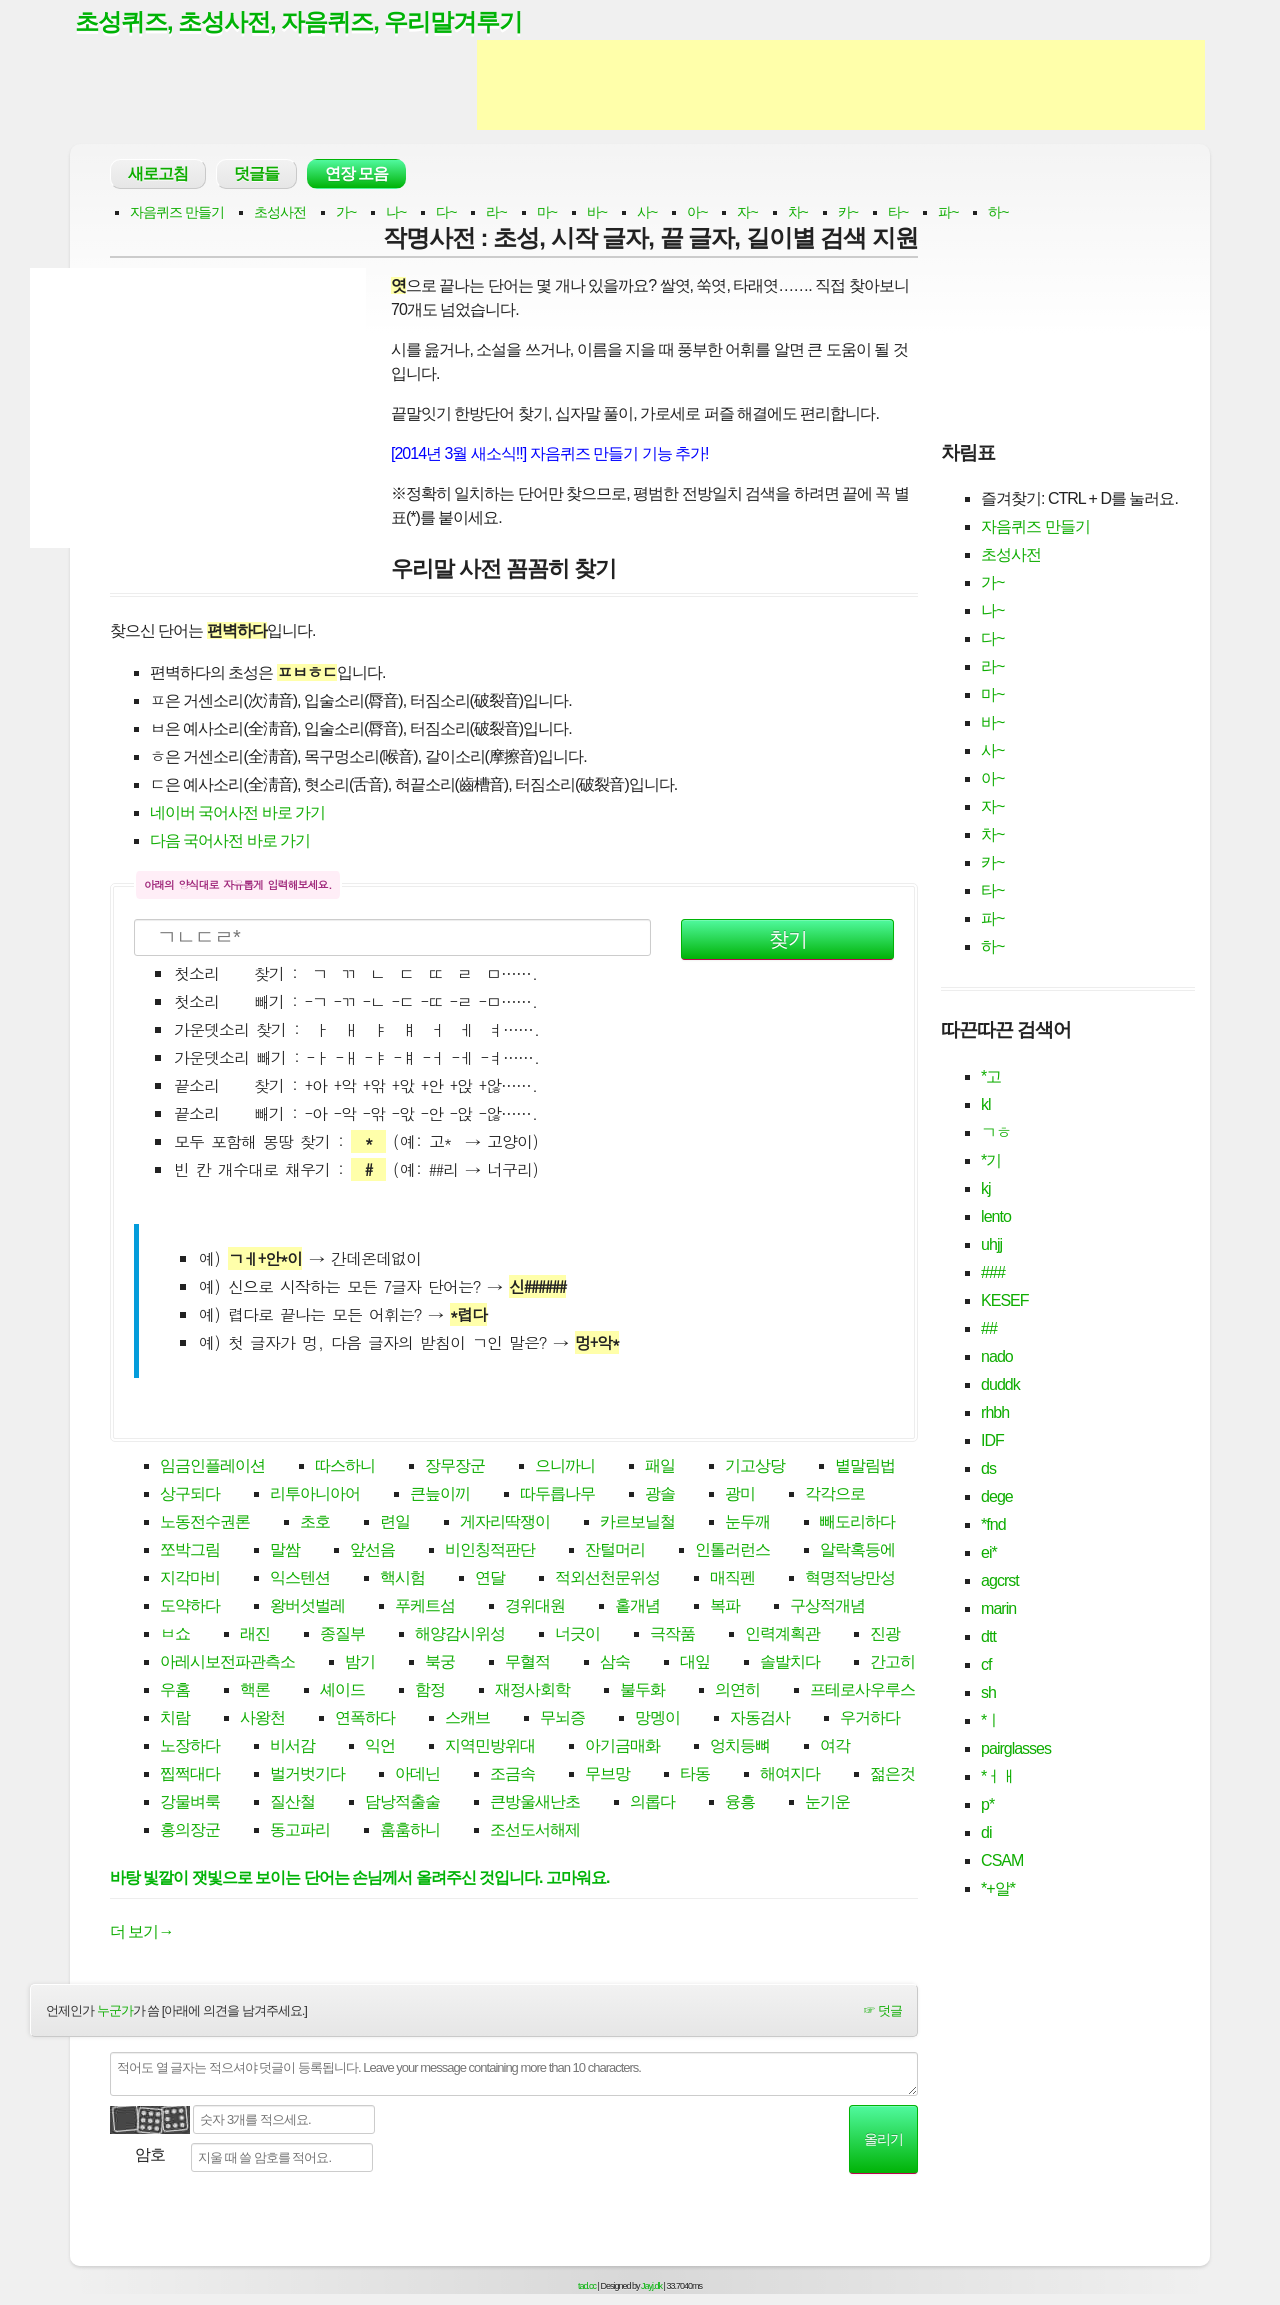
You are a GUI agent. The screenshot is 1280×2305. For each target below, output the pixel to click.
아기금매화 (622, 1748)
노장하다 (190, 1748)
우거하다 (870, 1720)
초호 (315, 1524)
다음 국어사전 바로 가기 (230, 842)
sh (988, 1694)
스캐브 (467, 1720)
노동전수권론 (205, 1524)
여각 (835, 1748)
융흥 (740, 1804)
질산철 (292, 1804)
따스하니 (345, 1468)
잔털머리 (615, 1552)
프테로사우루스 (862, 1692)
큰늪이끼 (440, 1496)
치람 (175, 1720)
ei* (989, 1554)
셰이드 (342, 1692)
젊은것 (892, 1776)
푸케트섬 (425, 1608)
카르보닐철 (637, 1524)
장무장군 (455, 1468)
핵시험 (402, 1580)
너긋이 (577, 1636)
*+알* (998, 1890)
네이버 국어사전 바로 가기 (237, 814)
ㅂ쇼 (175, 1636)
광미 (740, 1496)
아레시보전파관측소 (227, 1664)
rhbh (995, 1414)
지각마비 (190, 1580)
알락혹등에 (857, 1552)
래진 (255, 1636)
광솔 (660, 1496)
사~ (647, 214)
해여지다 (790, 1776)
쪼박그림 (190, 1552)
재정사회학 (532, 1692)
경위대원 (535, 1608)
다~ (446, 214)
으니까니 (565, 1468)
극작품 (672, 1636)
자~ (747, 214)
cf (986, 1666)
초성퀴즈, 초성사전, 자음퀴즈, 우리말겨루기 (309, 23)
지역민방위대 (490, 1748)
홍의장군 (190, 1832)
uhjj (991, 1246)
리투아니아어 (315, 1496)
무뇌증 (562, 1720)
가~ (346, 214)
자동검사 (760, 1720)
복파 (725, 1608)
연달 (490, 1580)
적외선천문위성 (607, 1580)
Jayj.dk (651, 2288)
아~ (697, 214)
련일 (395, 1524)
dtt (988, 1638)
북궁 (440, 1664)
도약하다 (190, 1608)
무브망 (607, 1776)
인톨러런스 (732, 1552)
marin (998, 1610)
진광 (885, 1636)
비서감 (292, 1748)
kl (986, 1106)
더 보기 (141, 1933)
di (986, 1834)
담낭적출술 (402, 1804)
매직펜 (732, 1580)
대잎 (695, 1664)
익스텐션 (300, 1580)
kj (986, 1190)
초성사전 (280, 214)
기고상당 (755, 1468)
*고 (991, 1078)
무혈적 (527, 1664)
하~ (998, 214)
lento (996, 1218)
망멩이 (657, 1720)
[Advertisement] (841, 88)
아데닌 (417, 1776)
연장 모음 (356, 175)
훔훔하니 (410, 1832)
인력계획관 (782, 1636)
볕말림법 (865, 1468)
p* (987, 1806)
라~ (496, 214)
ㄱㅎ (996, 1134)
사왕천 (262, 1720)
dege (997, 1498)
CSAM (1002, 1862)
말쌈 (285, 1552)
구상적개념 (827, 1608)
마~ (547, 214)
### (993, 1274)
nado (997, 1358)
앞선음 (372, 1552)
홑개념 (637, 1608)
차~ (798, 214)
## (989, 1330)
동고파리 (300, 1832)
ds (988, 1470)
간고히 (892, 1664)
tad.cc (587, 2288)
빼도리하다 (857, 1524)
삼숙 (615, 1664)
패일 (660, 1468)
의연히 (737, 1692)
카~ (848, 214)
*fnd (993, 1526)
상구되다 (190, 1496)
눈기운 (827, 1804)
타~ (898, 214)
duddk (1000, 1386)
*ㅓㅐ (998, 1778)
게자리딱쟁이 (505, 1524)
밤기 (360, 1664)
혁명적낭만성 (850, 1580)
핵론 (255, 1692)
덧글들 (256, 175)
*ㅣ (991, 1722)
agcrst (1000, 1582)
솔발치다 (790, 1664)
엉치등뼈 (740, 1748)
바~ (597, 214)
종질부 (342, 1636)
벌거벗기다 (307, 1776)
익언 (380, 1748)
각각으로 (835, 1496)
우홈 (175, 1692)
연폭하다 (365, 1720)
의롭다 (652, 1804)
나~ (396, 214)
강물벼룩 (190, 1804)
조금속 (512, 1776)
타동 (695, 1776)
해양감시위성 (460, 1636)
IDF (992, 1442)
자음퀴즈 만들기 (177, 214)
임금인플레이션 (212, 1468)
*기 (991, 1162)
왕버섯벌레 (307, 1608)
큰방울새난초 (535, 1804)
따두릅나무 (557, 1496)
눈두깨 (747, 1524)
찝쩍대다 (190, 1776)
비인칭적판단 (490, 1552)
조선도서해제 (535, 1832)
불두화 (642, 1692)
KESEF (1004, 1302)
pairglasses (1016, 1750)
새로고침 (158, 175)
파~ (948, 214)
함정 (430, 1692)
